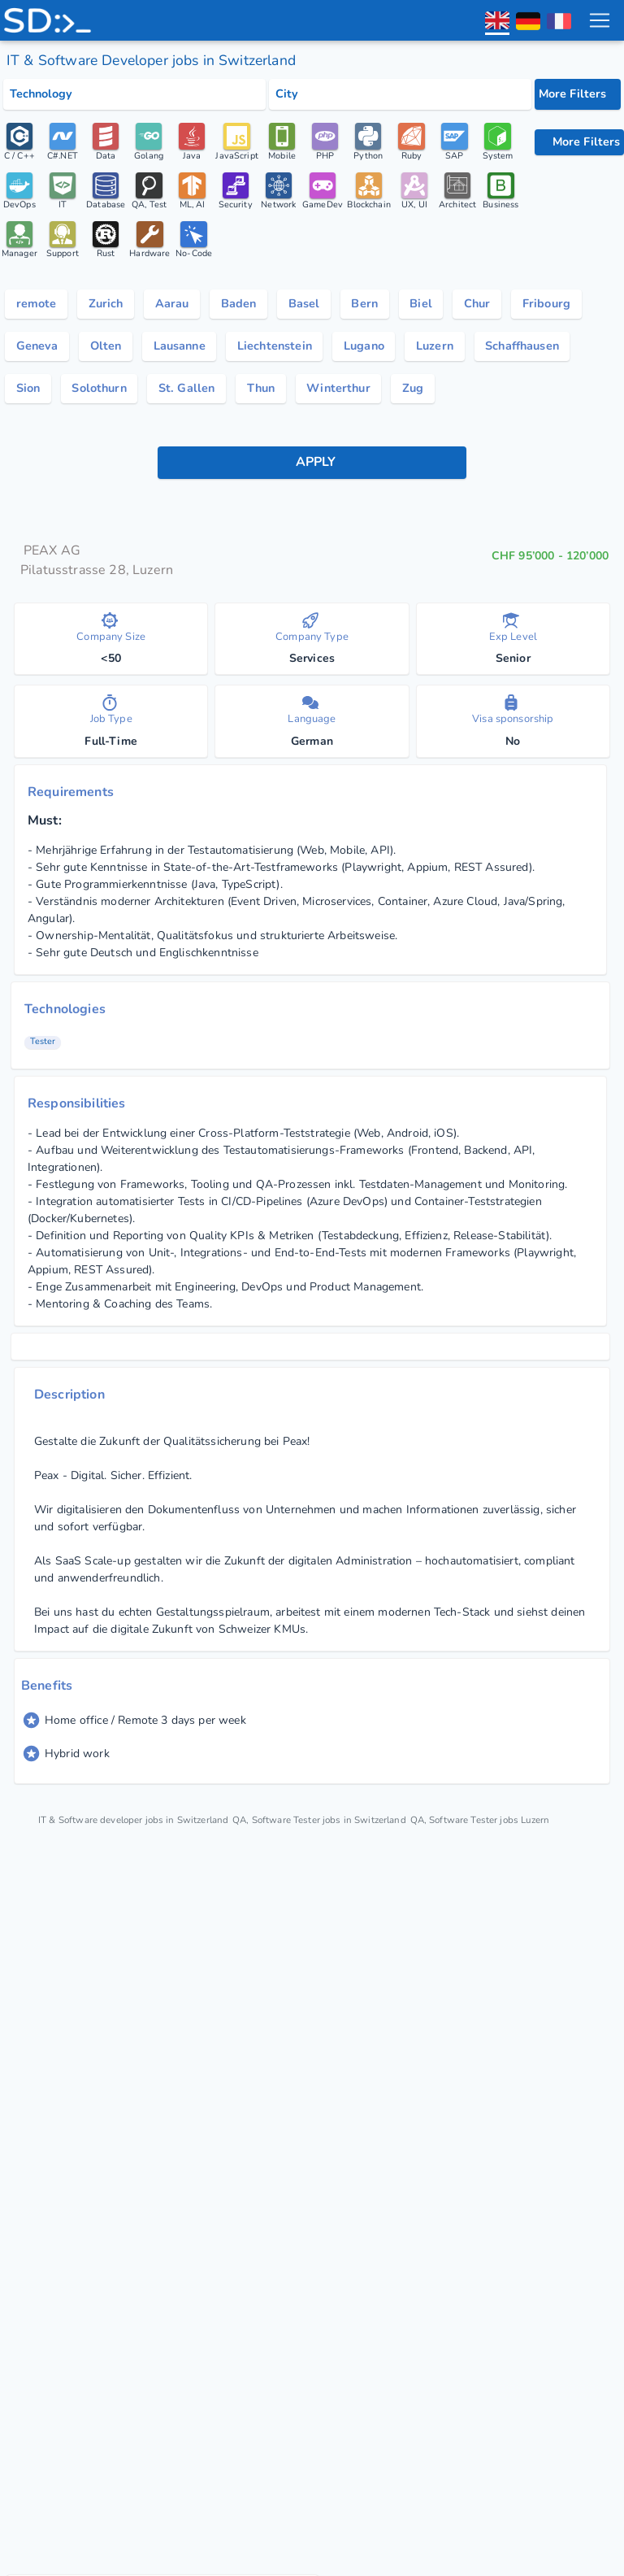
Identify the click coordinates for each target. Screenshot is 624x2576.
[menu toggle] (599, 20)
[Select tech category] (134, 94)
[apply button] (312, 476)
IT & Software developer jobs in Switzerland (143, 1834)
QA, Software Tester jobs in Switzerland (347, 1834)
